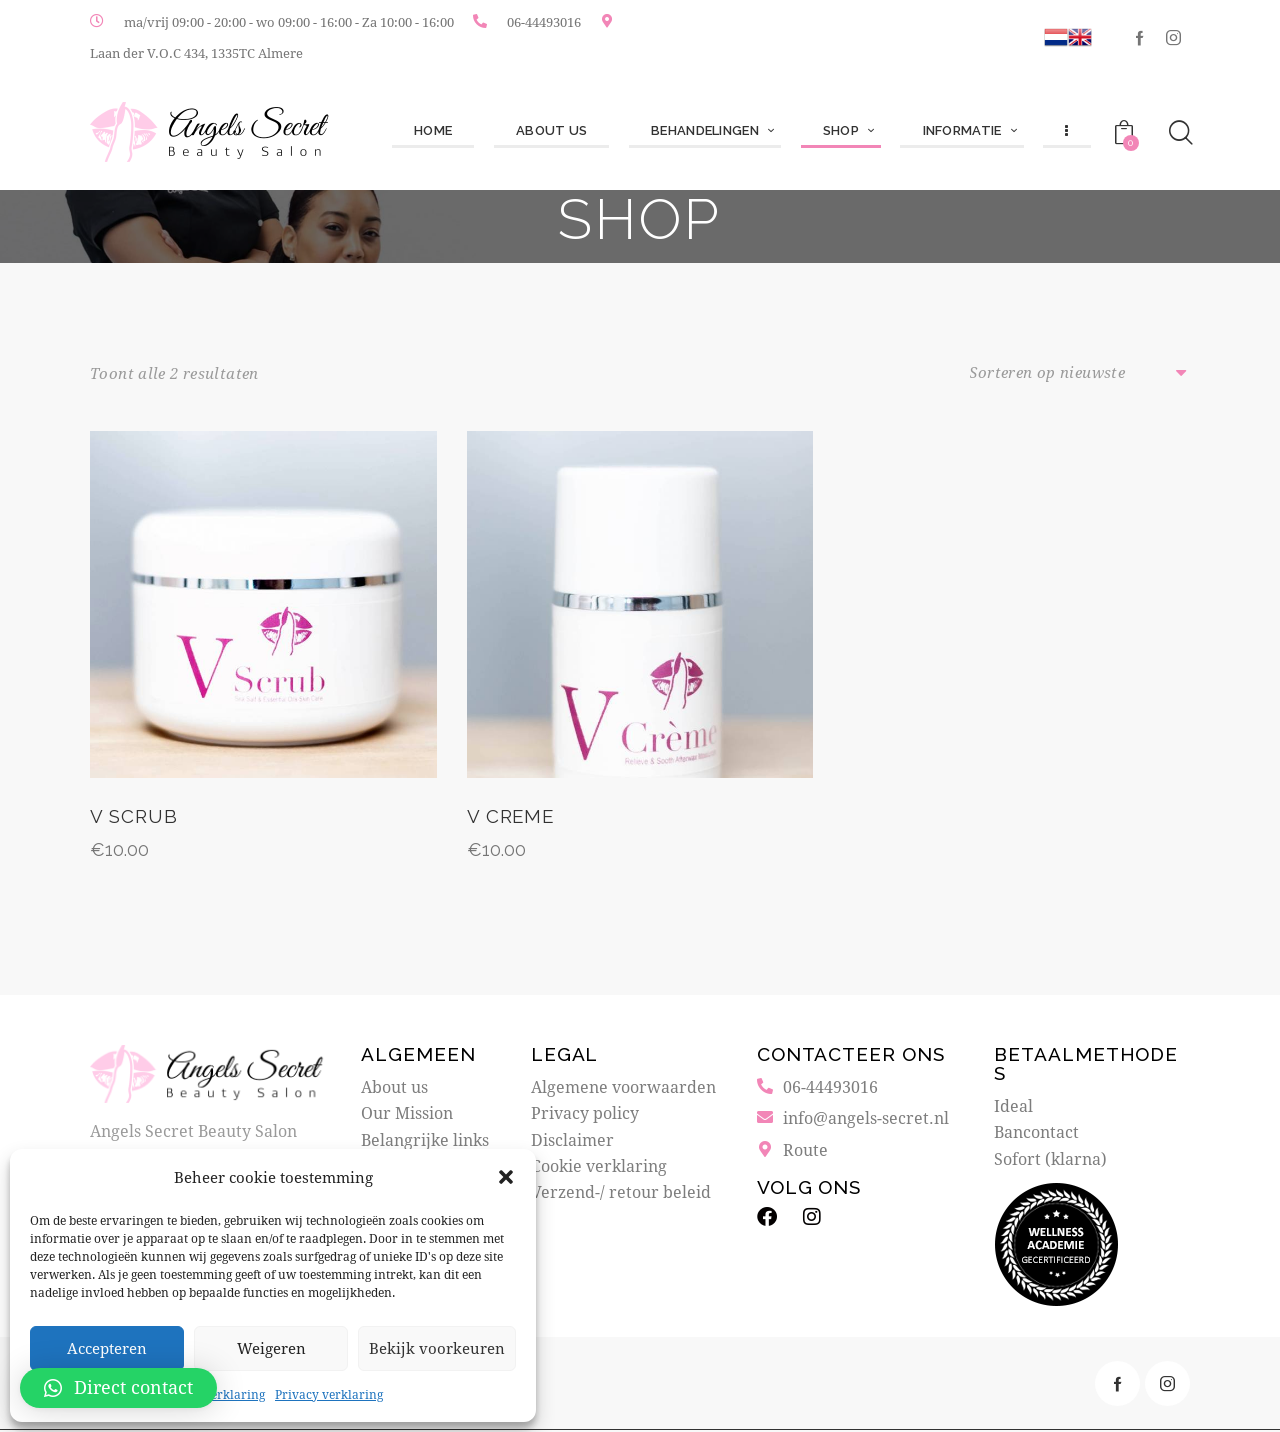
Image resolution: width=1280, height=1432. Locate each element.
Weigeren (271, 1348)
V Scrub (134, 819)
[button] (506, 1177)
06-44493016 (544, 22)
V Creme (512, 819)
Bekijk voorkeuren (437, 1348)
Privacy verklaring (329, 1394)
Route (805, 1151)
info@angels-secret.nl (866, 1119)
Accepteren (107, 1348)
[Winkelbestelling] (1080, 373)
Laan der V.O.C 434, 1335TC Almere (196, 53)
